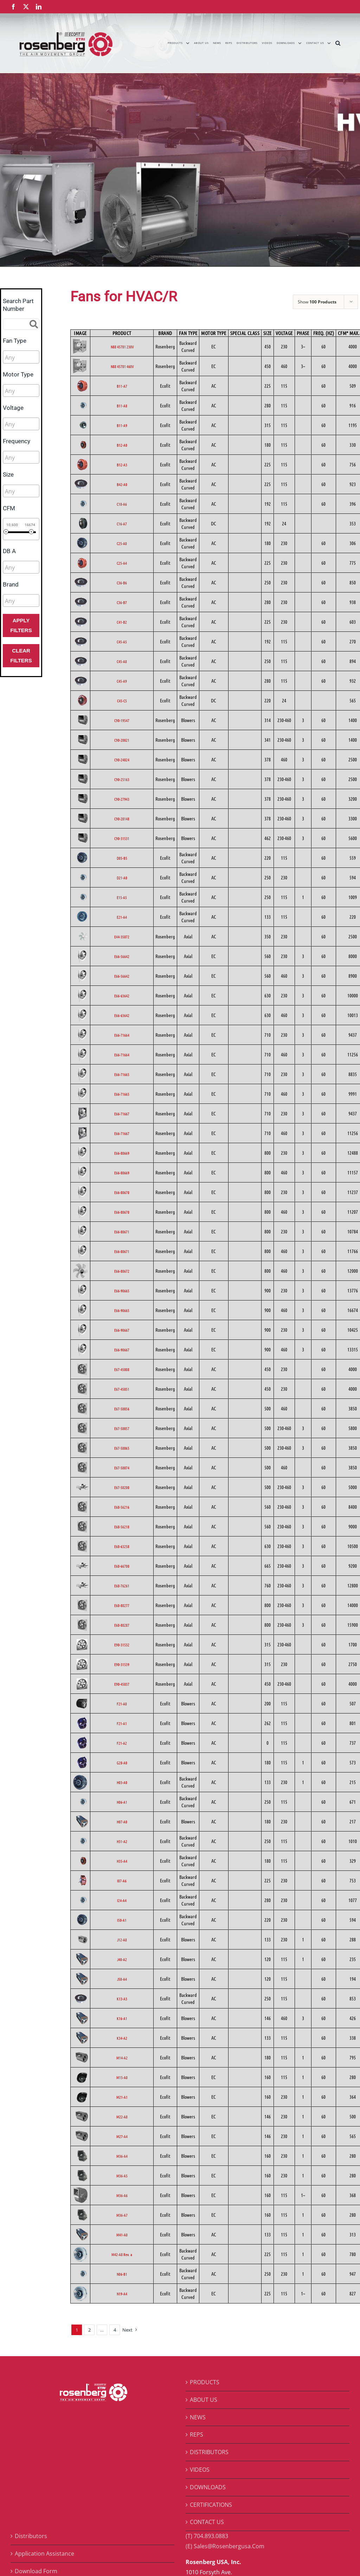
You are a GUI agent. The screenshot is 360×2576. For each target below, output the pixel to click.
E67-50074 (121, 1467)
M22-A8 (122, 2116)
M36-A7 (122, 2215)
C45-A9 (122, 681)
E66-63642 (121, 995)
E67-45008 (121, 1369)
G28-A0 (122, 1762)
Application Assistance (44, 2553)
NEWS (198, 2417)
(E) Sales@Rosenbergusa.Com (225, 2546)
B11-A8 (122, 405)
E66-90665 (121, 1290)
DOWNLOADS (208, 2487)
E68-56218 (121, 1526)
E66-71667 (121, 1113)
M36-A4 (122, 2156)
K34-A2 (122, 2038)
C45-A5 (122, 641)
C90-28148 (121, 818)
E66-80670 (121, 1192)
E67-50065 (121, 1448)
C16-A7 (122, 523)
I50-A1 (122, 1920)
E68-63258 (121, 1546)
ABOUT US (203, 2400)
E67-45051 (121, 1389)
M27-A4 (122, 2136)
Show (317, 302)
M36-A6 (122, 2195)
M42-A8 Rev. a (121, 2254)
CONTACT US (207, 2522)
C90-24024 (121, 759)
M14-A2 (122, 2057)
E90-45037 (121, 1684)
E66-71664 (121, 1035)
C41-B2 (122, 622)
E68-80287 (121, 1625)
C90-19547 (121, 720)
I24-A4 (122, 1900)
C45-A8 (122, 661)
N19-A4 (122, 2293)
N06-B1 (122, 2274)
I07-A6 (122, 1880)
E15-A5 (122, 897)
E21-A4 (122, 917)
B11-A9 (122, 425)
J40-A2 (122, 1959)
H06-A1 (122, 1802)
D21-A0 (122, 877)
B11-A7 (122, 386)
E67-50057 (121, 1428)
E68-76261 (121, 1585)
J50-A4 (122, 1979)
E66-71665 (121, 1074)
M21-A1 (122, 2097)
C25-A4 (122, 563)
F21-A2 (122, 1743)
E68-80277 (121, 1605)
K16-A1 (122, 2018)
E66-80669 (121, 1153)
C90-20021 (121, 740)
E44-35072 (121, 936)
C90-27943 (121, 799)
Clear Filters (21, 655)
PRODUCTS (204, 2382)
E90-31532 (121, 1644)
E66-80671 (121, 1231)
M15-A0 (122, 2077)
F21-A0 (122, 1703)
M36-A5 (122, 2175)
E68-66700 (121, 1566)
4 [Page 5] (115, 2330)
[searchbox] (36, 357)
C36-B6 (122, 582)
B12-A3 (122, 464)
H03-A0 (122, 1782)
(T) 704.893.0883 (207, 2536)
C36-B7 (122, 602)
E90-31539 (121, 1664)
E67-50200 (121, 1487)
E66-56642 (121, 956)
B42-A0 (122, 484)
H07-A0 (122, 1821)
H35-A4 (122, 1861)
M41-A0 (122, 2234)
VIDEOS (200, 2469)
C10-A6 (122, 504)
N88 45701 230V (122, 346)
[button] (338, 42)
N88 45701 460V (122, 366)
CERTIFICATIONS (211, 2505)
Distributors (31, 2536)
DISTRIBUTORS (209, 2452)
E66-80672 (121, 1271)
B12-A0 (122, 445)
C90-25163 (121, 779)
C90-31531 (121, 838)
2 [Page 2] (89, 2330)
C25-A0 (122, 543)
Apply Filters (21, 625)
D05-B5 (122, 858)
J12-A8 (122, 1939)
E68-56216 (121, 1507)
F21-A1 (122, 1723)
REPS (196, 2434)
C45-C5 (122, 700)
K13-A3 (122, 1998)
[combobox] (21, 356)
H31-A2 (122, 1841)
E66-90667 (121, 1330)
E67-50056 (121, 1408)
